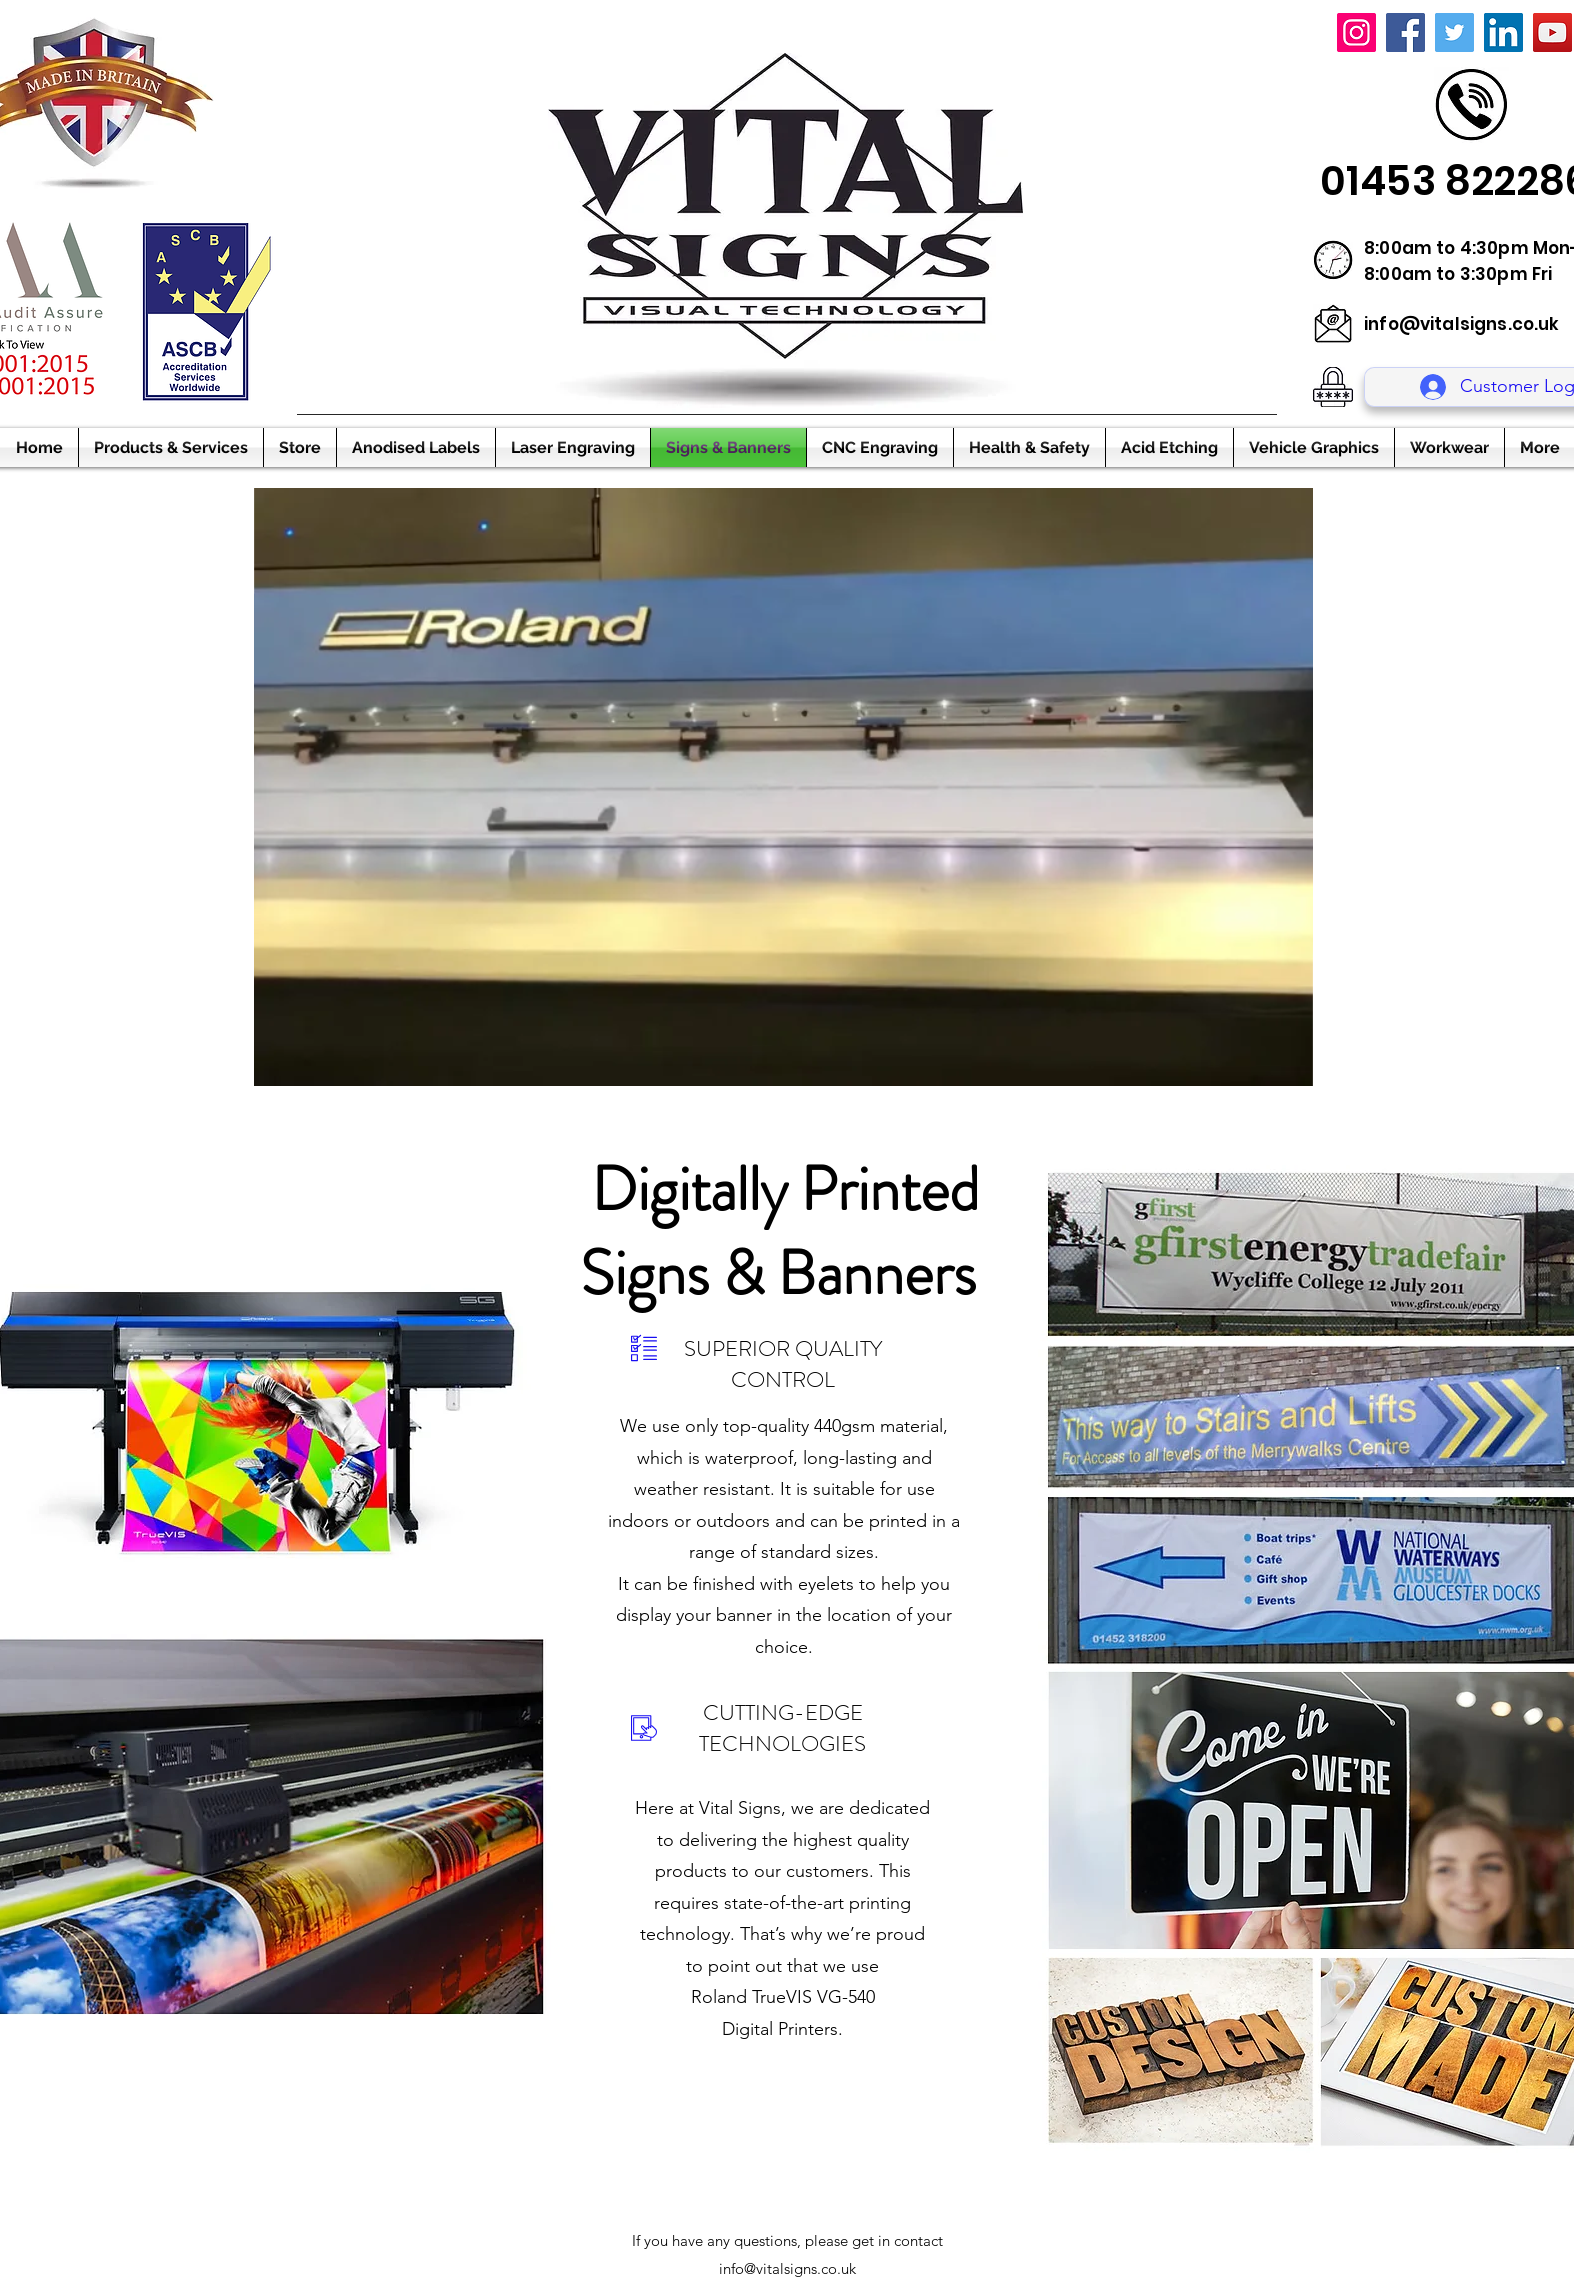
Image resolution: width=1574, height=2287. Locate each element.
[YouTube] (1552, 32)
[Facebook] (1405, 32)
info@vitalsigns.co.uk (1462, 324)
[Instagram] (1356, 32)
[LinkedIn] (1503, 32)
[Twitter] (1454, 32)
